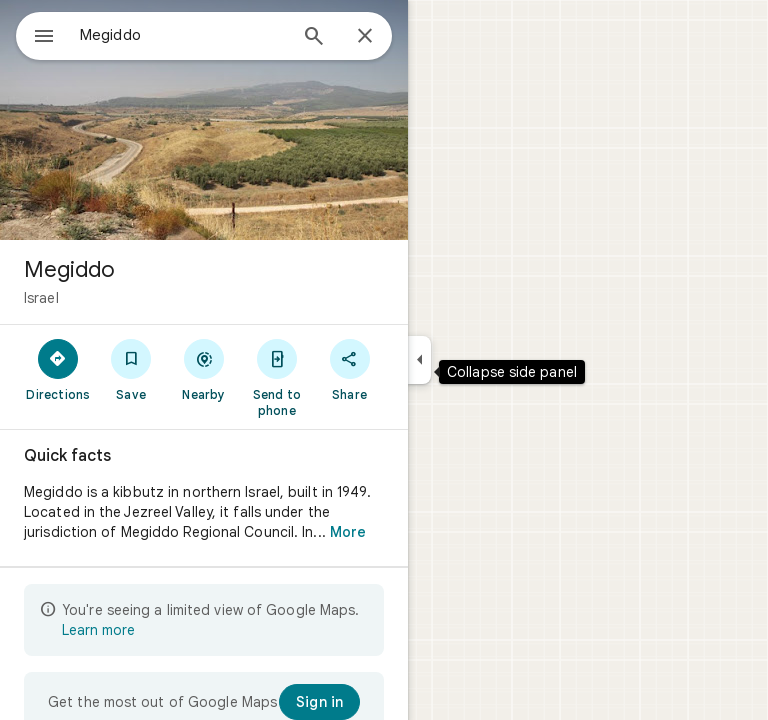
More (348, 532)
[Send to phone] (276, 377)
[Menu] (44, 38)
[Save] (131, 369)
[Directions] (58, 369)
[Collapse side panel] (419, 360)
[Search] (314, 38)
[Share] (349, 369)
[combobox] (183, 35)
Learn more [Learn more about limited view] (98, 630)
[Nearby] (204, 369)
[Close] (365, 37)
